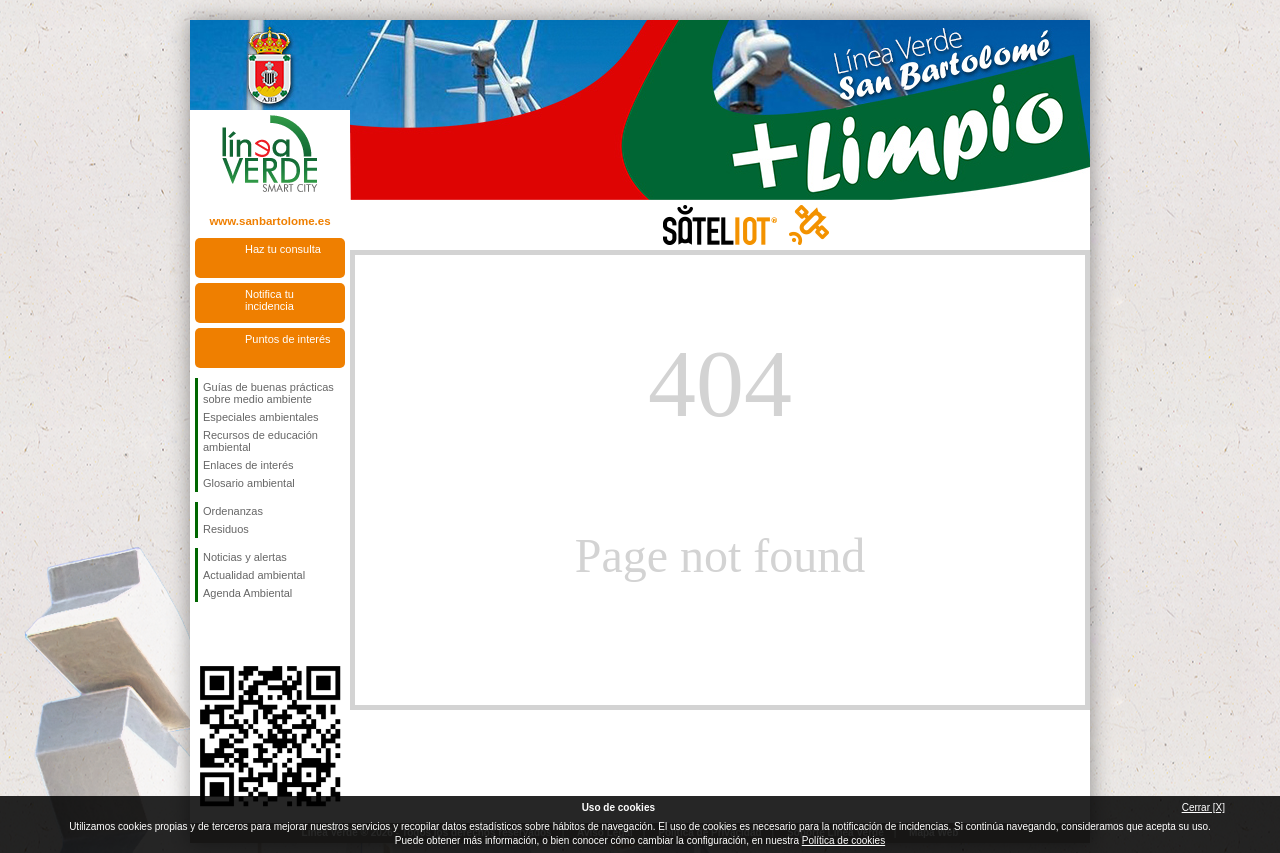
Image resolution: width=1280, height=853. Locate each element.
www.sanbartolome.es (269, 221)
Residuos (226, 529)
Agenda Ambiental (247, 593)
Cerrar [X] (1203, 807)
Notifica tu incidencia (269, 300)
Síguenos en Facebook (207, 634)
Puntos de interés (288, 339)
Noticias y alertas (245, 557)
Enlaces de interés (248, 465)
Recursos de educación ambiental (260, 441)
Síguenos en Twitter (240, 634)
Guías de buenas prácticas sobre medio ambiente (268, 393)
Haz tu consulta (283, 249)
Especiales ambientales (261, 417)
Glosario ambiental (249, 483)
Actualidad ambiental (254, 575)
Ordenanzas (233, 511)
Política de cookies (843, 840)
